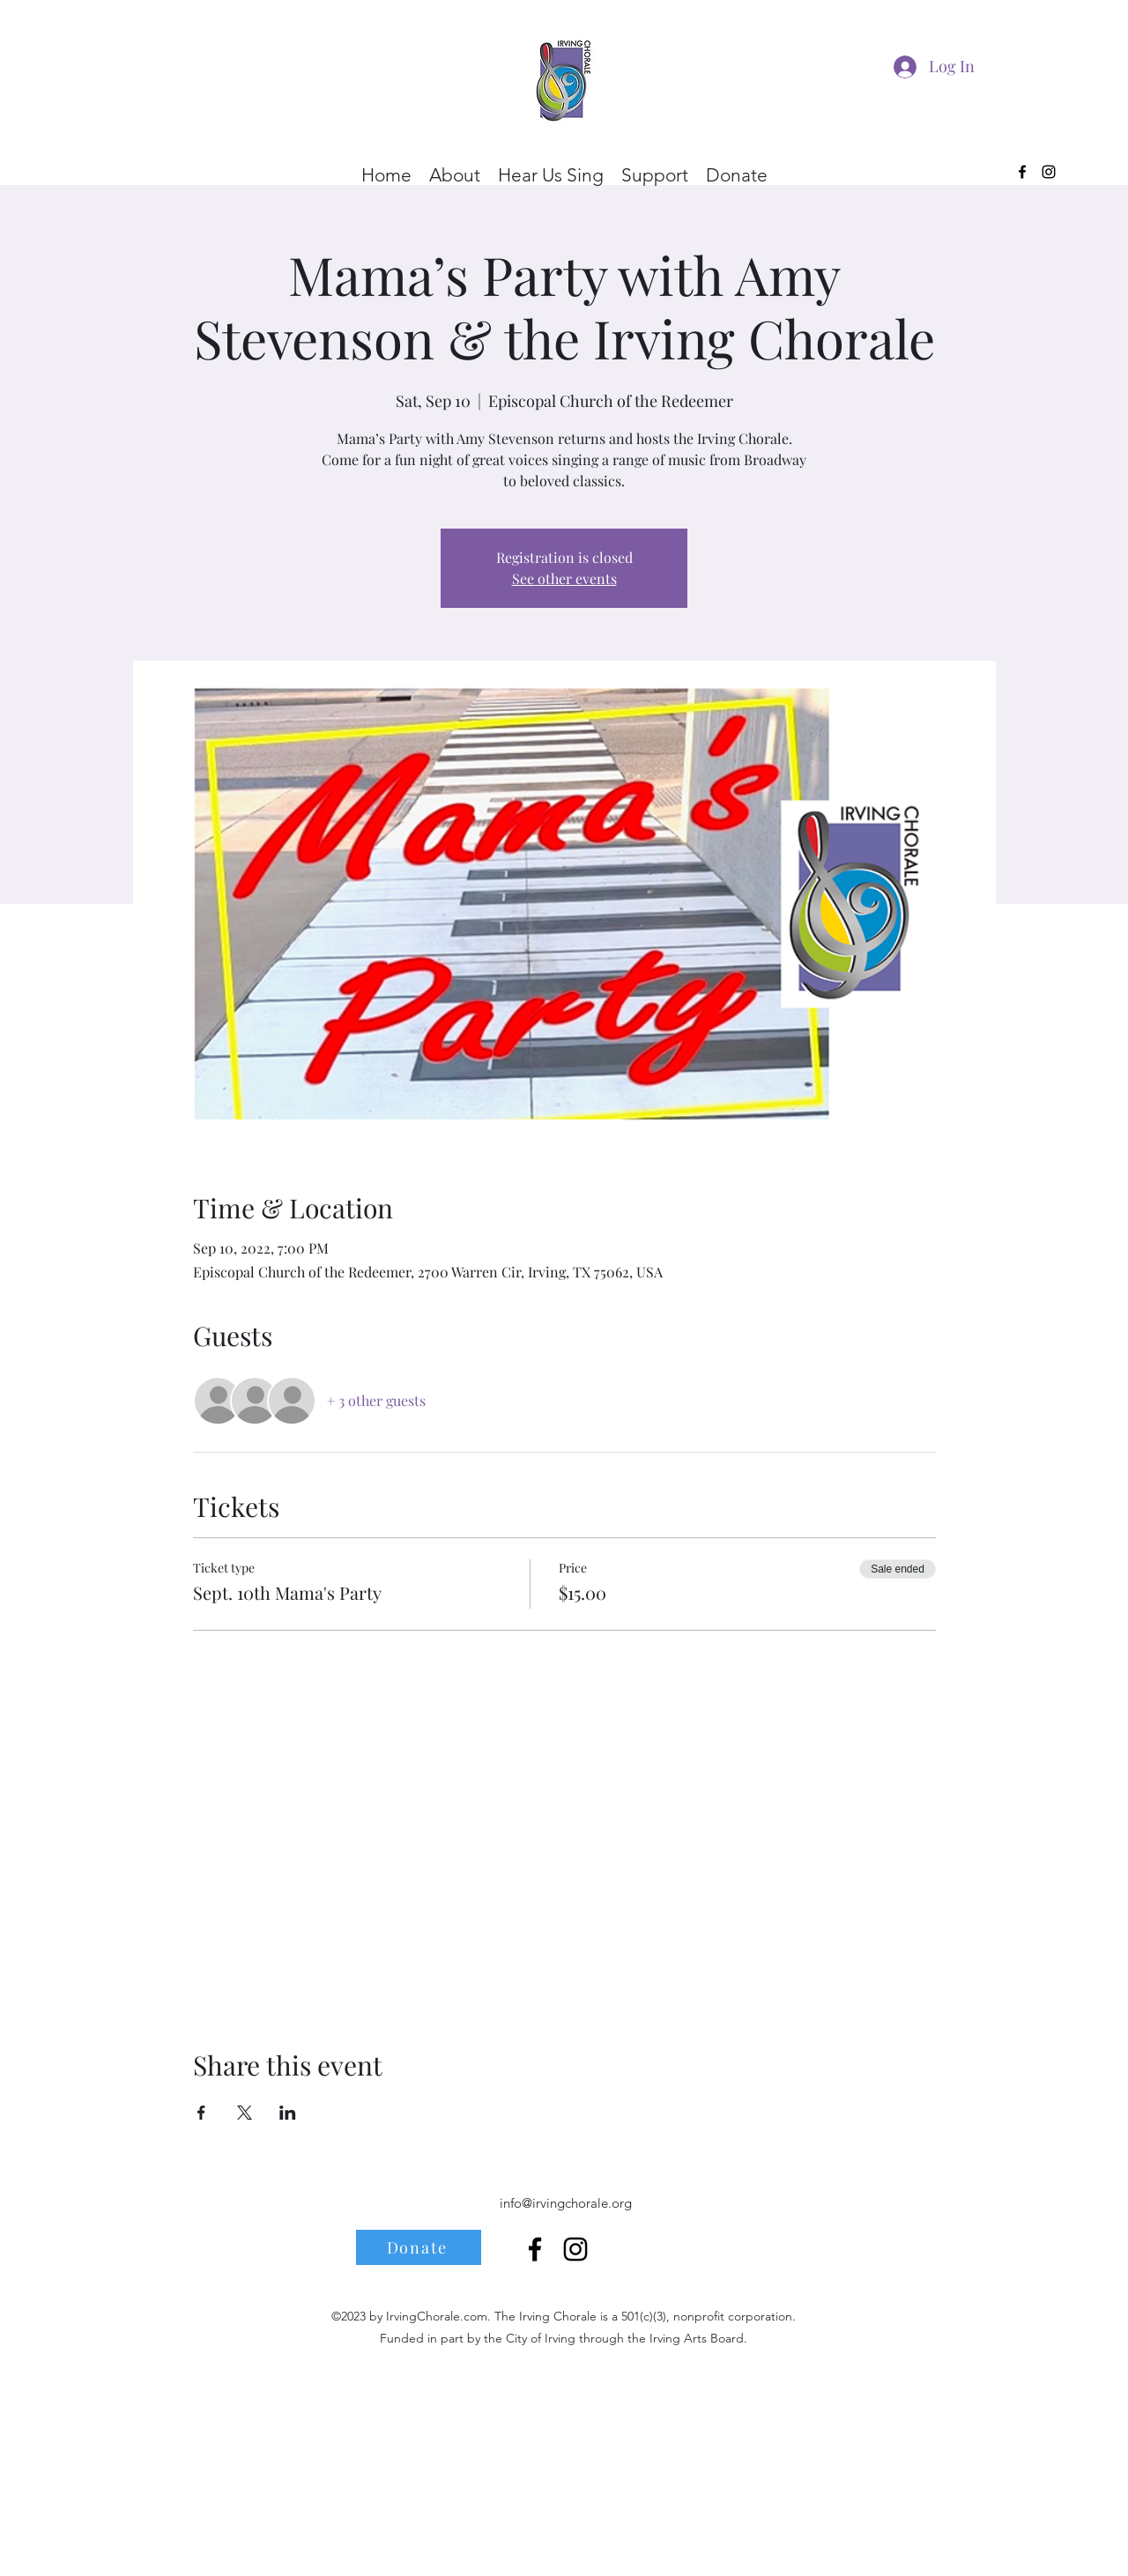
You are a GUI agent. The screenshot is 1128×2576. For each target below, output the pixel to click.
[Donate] (418, 2247)
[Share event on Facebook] (201, 2113)
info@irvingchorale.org (566, 2203)
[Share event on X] (244, 2113)
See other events (564, 578)
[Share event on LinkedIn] (287, 2113)
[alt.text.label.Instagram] (1049, 172)
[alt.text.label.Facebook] (1022, 172)
